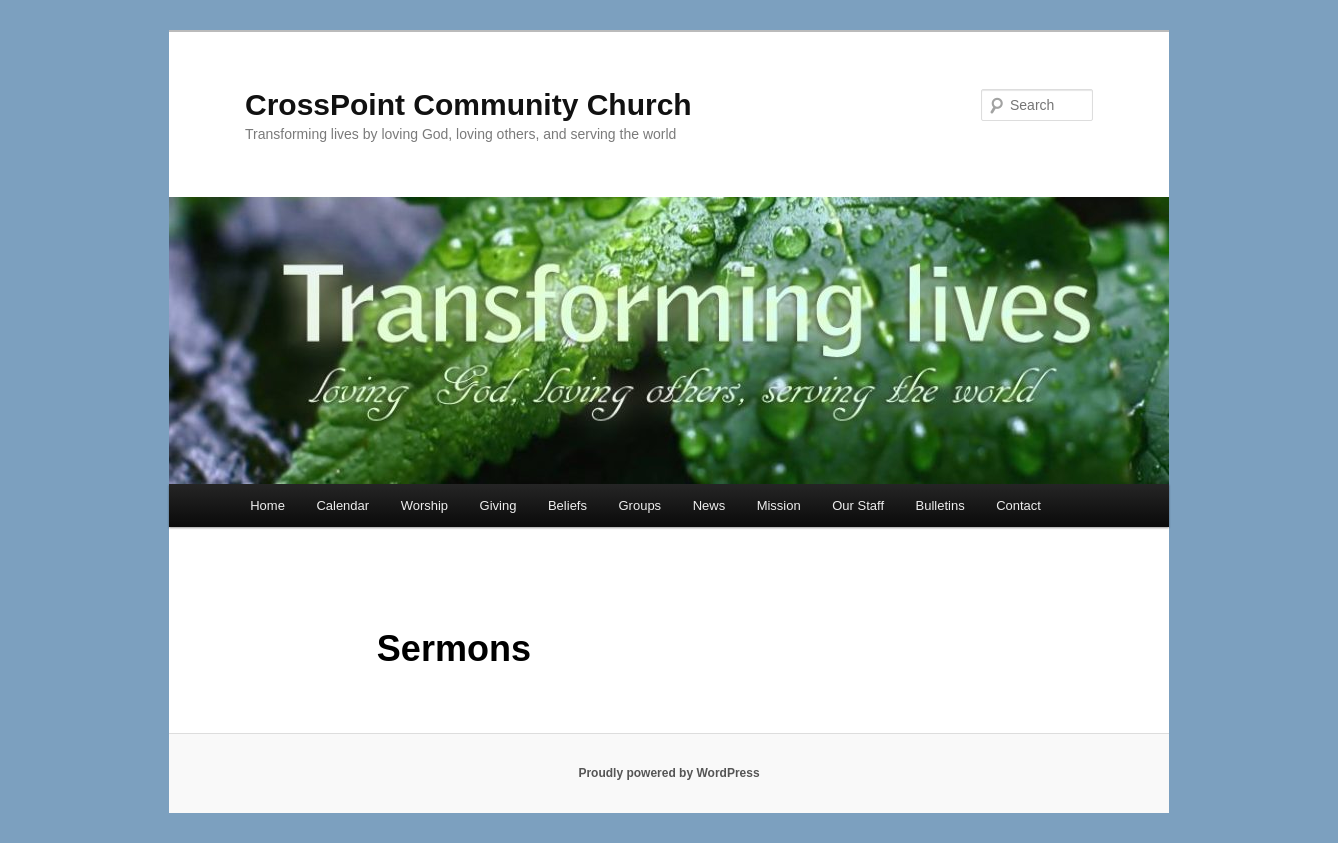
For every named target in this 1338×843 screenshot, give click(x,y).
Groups (639, 505)
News (709, 505)
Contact (1018, 505)
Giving (498, 505)
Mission (779, 505)
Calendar (342, 505)
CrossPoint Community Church (468, 104)
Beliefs (567, 505)
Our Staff (858, 505)
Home (267, 505)
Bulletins (940, 505)
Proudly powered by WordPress (668, 773)
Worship (424, 505)
